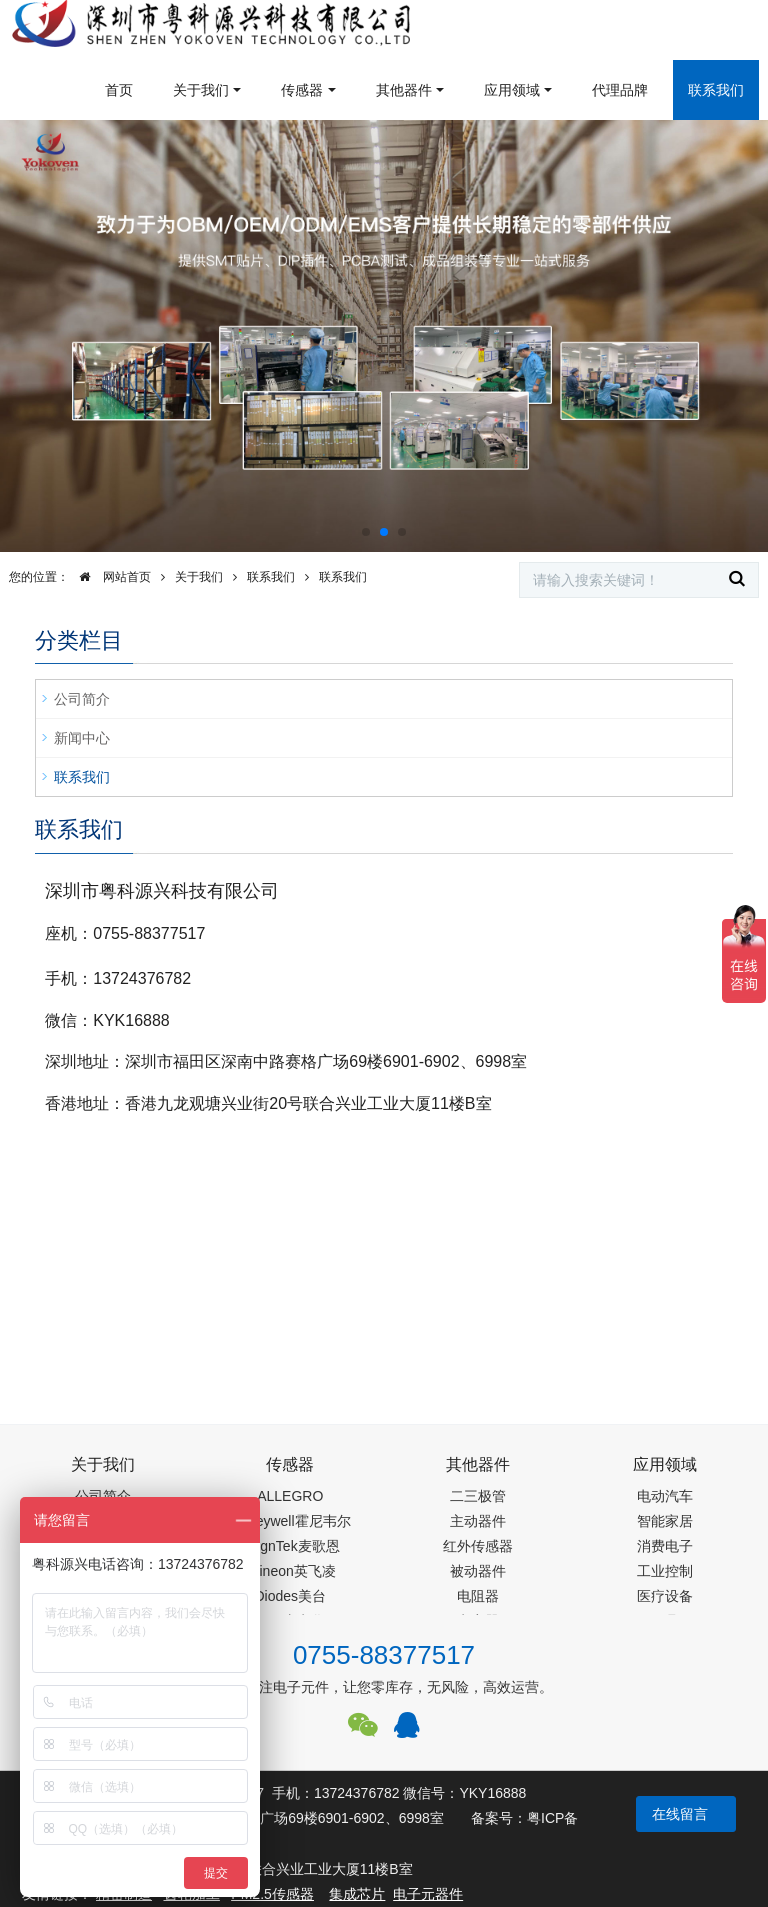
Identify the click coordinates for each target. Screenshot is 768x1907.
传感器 (302, 90)
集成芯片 (357, 1894)
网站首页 (110, 577)
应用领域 (512, 90)
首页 (119, 90)
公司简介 (82, 699)
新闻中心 (82, 738)
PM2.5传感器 (272, 1894)
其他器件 (404, 90)
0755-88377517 (384, 1655)
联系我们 (716, 90)
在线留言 (680, 1814)
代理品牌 (620, 90)
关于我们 (201, 90)
